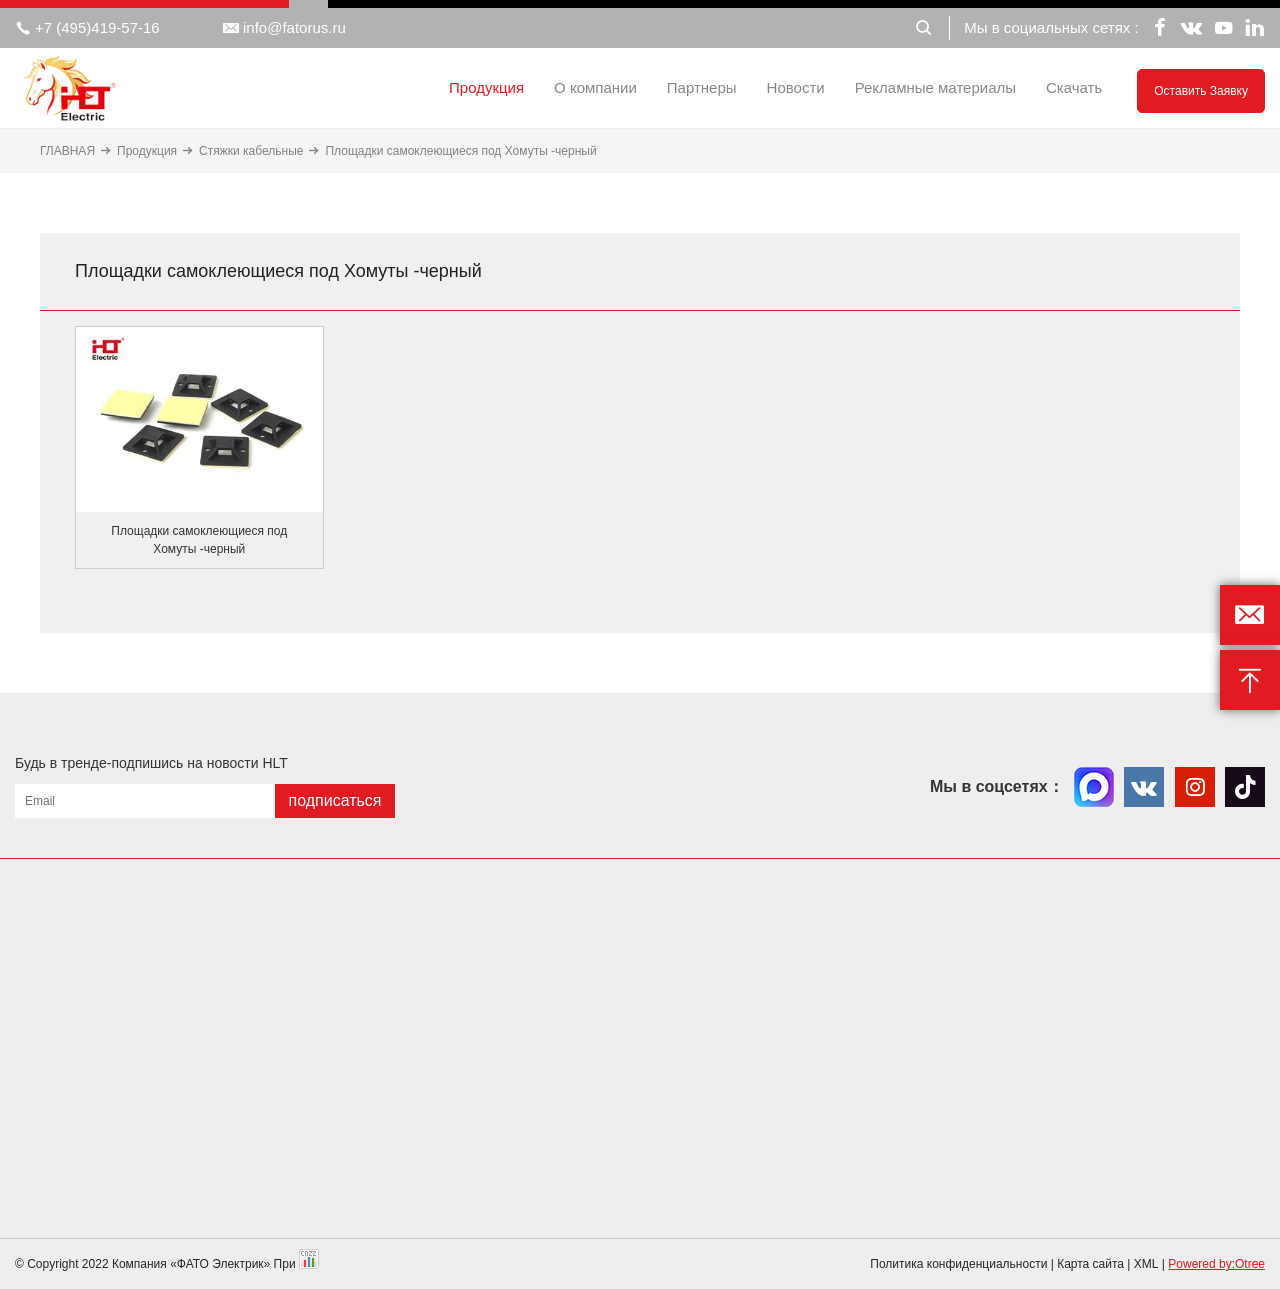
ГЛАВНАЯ (67, 151)
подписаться (334, 800)
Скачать (1074, 87)
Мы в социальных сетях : (1051, 27)
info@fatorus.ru (284, 28)
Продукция (486, 87)
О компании (595, 87)
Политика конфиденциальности (958, 1264)
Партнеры (702, 87)
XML (1146, 1264)
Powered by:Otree (1216, 1264)
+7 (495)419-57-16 (87, 28)
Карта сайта (1090, 1264)
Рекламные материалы (935, 87)
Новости (796, 87)
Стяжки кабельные (251, 151)
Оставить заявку (1201, 91)
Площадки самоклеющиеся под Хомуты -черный (460, 151)
